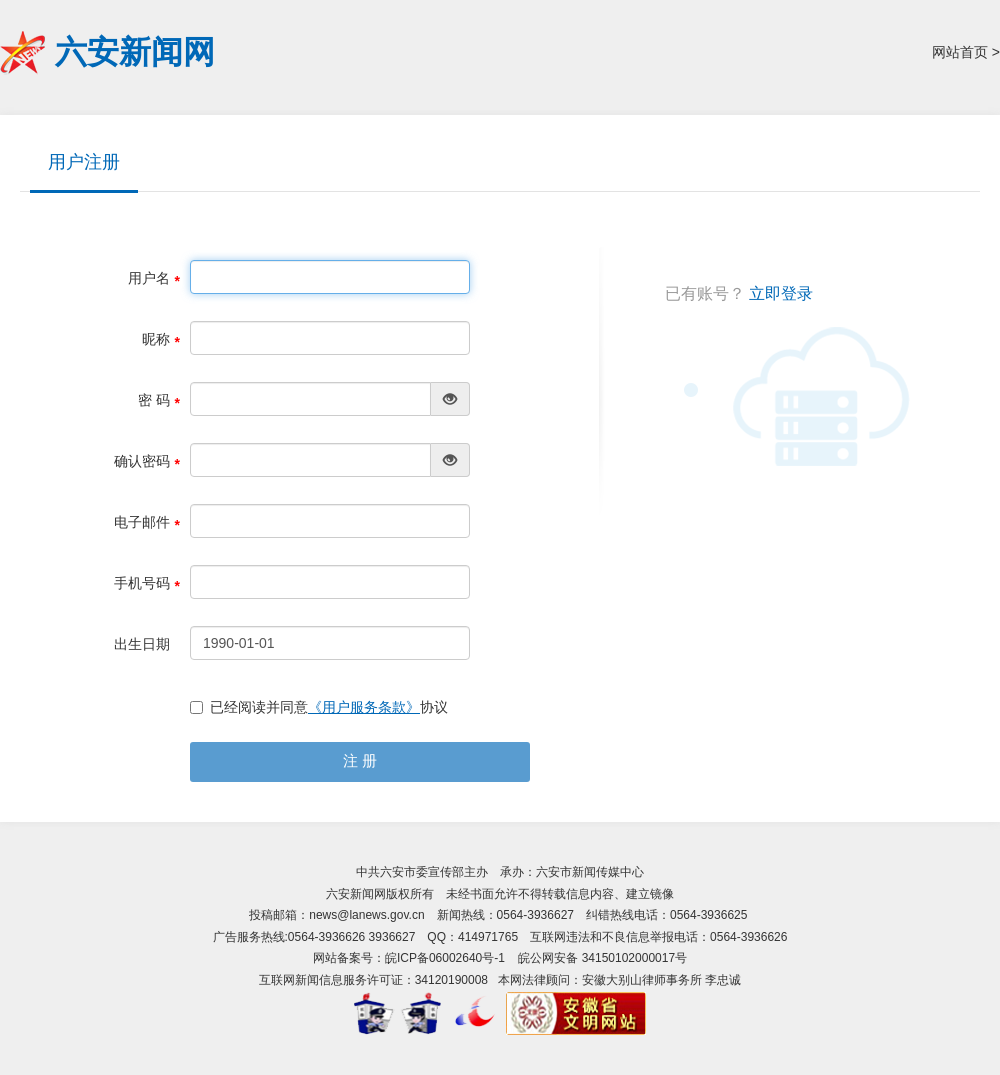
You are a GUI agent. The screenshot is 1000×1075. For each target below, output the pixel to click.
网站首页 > (966, 52)
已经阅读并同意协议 (319, 707)
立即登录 (781, 293)
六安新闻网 (135, 52)
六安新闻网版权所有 (380, 894)
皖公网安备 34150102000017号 (602, 958)
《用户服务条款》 (364, 707)
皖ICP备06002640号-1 (445, 958)
